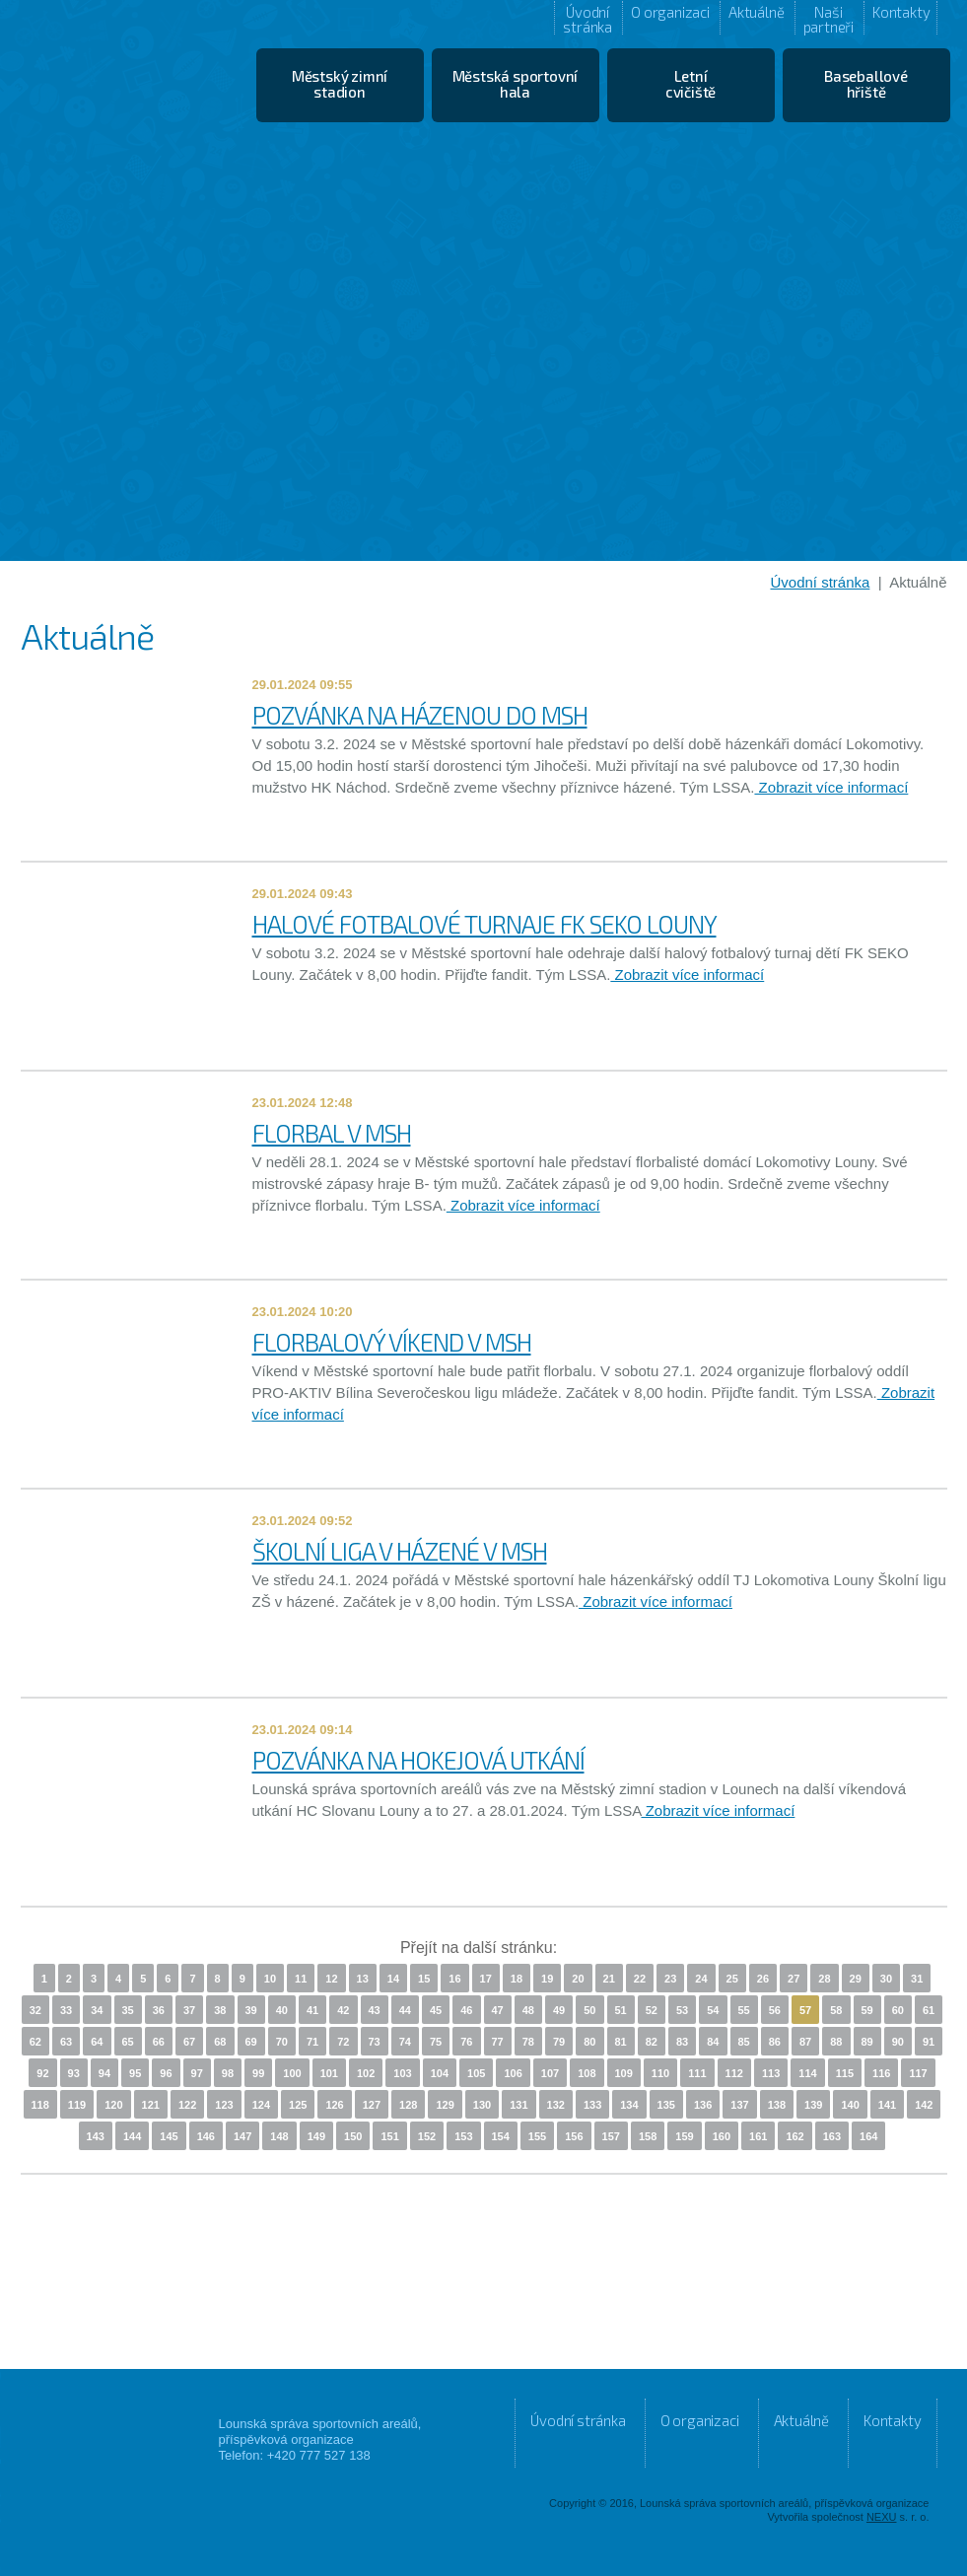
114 (807, 2073)
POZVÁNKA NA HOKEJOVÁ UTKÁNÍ (418, 1760)
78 (528, 2042)
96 (166, 2073)
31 (917, 1978)
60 (898, 2010)
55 (744, 2010)
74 (405, 2042)
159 (684, 2136)
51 (621, 2010)
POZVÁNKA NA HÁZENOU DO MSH (419, 715)
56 (775, 2010)
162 (794, 2136)
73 (374, 2042)
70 (282, 2042)
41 (312, 2010)
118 (40, 2105)
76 (466, 2042)
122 (187, 2105)
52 (651, 2010)
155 (537, 2136)
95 (135, 2073)
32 (35, 2010)
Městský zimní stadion (339, 84)
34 (97, 2010)
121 (151, 2105)
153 (463, 2136)
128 (408, 2105)
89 (867, 2042)
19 (547, 1978)
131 (518, 2105)
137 (739, 2105)
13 (363, 1978)
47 (498, 2010)
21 (609, 1978)
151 (389, 2136)
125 (298, 2105)
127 (371, 2105)
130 (482, 2105)
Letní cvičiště (690, 84)
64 (97, 2042)
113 (771, 2073)
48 (528, 2010)
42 (343, 2010)
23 (670, 1978)
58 (836, 2010)
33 (66, 2010)
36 (159, 2010)
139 (813, 2105)
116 (881, 2073)
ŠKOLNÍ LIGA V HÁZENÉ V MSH (399, 1551)
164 (868, 2136)
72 (343, 2042)
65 (128, 2042)
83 (682, 2042)
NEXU (881, 2517)
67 (189, 2042)
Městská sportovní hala (515, 84)
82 (651, 2042)
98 (228, 2073)
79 (559, 2042)
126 (334, 2105)
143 (95, 2136)
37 (189, 2010)
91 (928, 2042)
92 (42, 2073)
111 (697, 2073)
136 (703, 2105)
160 (721, 2136)
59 (867, 2010)
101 (329, 2073)
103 (402, 2073)
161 (758, 2136)
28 (824, 1978)
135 (666, 2105)
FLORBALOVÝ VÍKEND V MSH (391, 1342)
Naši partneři (828, 19)
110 (660, 2073)
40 (282, 2010)
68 (220, 2042)
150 (353, 2136)
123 (224, 2105)
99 (258, 2073)
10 (270, 1978)
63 (66, 2042)
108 (586, 2073)
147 (242, 2136)
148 (279, 2136)
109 (624, 2073)
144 (132, 2136)
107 (550, 2073)
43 (374, 2010)
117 (918, 2073)
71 (312, 2042)
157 (611, 2136)
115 (845, 2073)
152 (427, 2136)
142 (923, 2105)
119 (77, 2105)
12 (331, 1978)
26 (763, 1978)
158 (647, 2136)
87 (805, 2042)
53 (682, 2010)
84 (713, 2042)
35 (128, 2010)
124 (261, 2105)
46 (466, 2010)
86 (775, 2042)
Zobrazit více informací (831, 787)
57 (805, 2010)
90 (898, 2042)
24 (701, 1978)
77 (498, 2042)
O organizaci (670, 12)
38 (220, 2010)
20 (578, 1978)
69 (251, 2042)
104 (440, 2073)
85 (744, 2042)
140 (850, 2105)
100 (292, 2073)
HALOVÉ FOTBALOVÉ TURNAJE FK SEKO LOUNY (484, 924)
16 (454, 1978)
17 (486, 1978)
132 (556, 2105)
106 (512, 2073)
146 (206, 2136)
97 (197, 2073)
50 (589, 2010)
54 (713, 2010)
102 (366, 2073)
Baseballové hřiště (866, 84)
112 (734, 2073)
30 (886, 1978)
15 (424, 1978)
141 (887, 2105)
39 (251, 2010)
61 (928, 2010)
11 (301, 1978)
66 (159, 2042)
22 (640, 1978)
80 (589, 2042)
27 (793, 1978)
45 (436, 2010)
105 (476, 2073)
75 (436, 2042)
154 (501, 2136)
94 (104, 2073)
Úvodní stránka (587, 19)
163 (832, 2136)
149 (316, 2136)
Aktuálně (756, 12)
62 (35, 2042)
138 (777, 2105)
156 (574, 2136)
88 (836, 2042)
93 (74, 2073)
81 (621, 2042)
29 (856, 1978)
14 (393, 1978)
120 (113, 2105)
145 (168, 2136)
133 (592, 2105)
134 (629, 2105)
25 (732, 1978)
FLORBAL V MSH (331, 1133)
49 (559, 2010)
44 (405, 2010)
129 (444, 2105)
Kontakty (901, 12)
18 (516, 1978)
